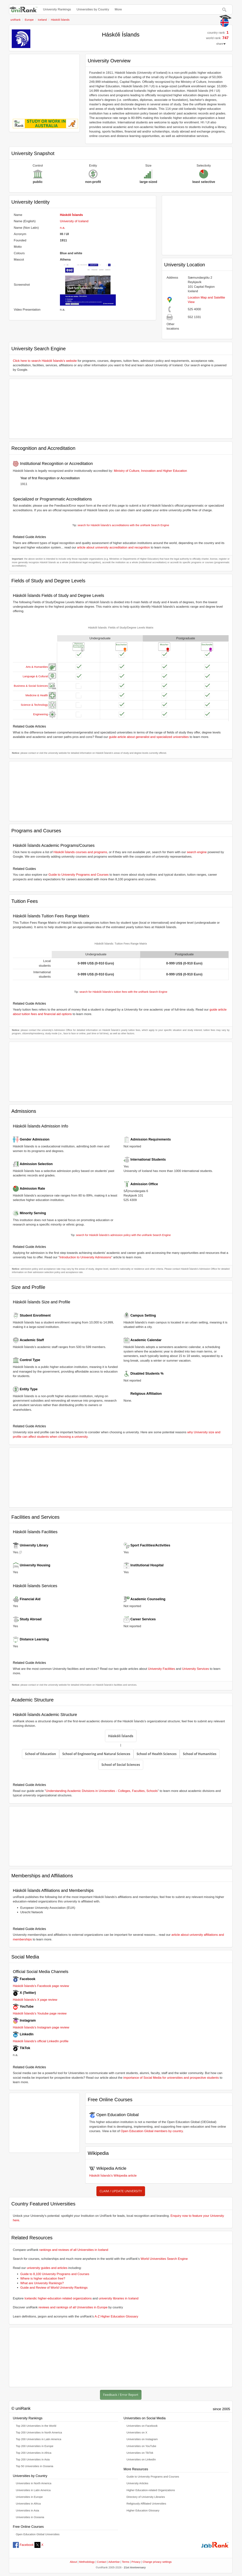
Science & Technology (38, 704)
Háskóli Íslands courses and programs (80, 852)
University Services (195, 1669)
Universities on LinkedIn (141, 2459)
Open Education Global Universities (38, 2534)
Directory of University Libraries (146, 2496)
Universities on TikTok (140, 2452)
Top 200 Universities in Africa (33, 2452)
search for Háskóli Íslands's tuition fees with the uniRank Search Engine (123, 991)
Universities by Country (93, 9)
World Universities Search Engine (164, 2259)
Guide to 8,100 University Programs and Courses (54, 2274)
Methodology (87, 2561)
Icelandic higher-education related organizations (58, 2298)
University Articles (137, 2483)
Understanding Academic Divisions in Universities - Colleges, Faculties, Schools (102, 1791)
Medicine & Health (41, 695)
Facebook (23, 2545)
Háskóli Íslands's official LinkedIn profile (41, 2041)
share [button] (221, 43)
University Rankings (57, 9)
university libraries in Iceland (118, 2298)
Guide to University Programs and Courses (78, 874)
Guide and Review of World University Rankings (54, 2287)
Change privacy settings (157, 2561)
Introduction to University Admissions (85, 1257)
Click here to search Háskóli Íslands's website (45, 361)
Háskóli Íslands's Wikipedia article (113, 2175)
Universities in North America (33, 2483)
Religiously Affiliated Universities (146, 2503)
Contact (101, 2561)
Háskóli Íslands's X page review (35, 1999)
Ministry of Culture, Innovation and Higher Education (150, 471)
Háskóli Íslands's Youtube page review (40, 2013)
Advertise (114, 2561)
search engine (197, 852)
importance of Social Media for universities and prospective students (171, 2077)
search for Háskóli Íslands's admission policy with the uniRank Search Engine (123, 1235)
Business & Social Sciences (35, 685)
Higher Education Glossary (143, 2510)
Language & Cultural (39, 676)
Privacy (135, 2561)
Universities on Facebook (142, 2425)
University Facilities (161, 1669)
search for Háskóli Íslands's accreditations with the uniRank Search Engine (123, 525)
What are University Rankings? (42, 2283)
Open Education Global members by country (152, 2131)
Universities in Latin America (33, 2490)
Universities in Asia (27, 2510)
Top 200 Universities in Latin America (38, 2439)
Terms (125, 2561)
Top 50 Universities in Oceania (34, 2466)
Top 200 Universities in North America (39, 2432)
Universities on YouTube (141, 2446)
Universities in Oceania (30, 2517)
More (118, 9)
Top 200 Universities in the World (36, 2425)
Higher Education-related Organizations (151, 2490)
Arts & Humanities (41, 666)
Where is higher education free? (42, 2278)
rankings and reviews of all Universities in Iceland (73, 2250)
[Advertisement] (44, 84)
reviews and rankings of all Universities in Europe (73, 2307)
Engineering (44, 714)
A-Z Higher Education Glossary (116, 2316)
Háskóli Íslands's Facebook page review (41, 1986)
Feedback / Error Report (120, 2394)
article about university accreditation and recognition (113, 547)
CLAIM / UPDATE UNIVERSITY (121, 2191)
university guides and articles (47, 2268)
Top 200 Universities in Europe (34, 2446)
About (73, 2561)
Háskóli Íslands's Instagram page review (41, 2027)
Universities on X (137, 2432)
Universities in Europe (29, 2496)
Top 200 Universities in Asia (33, 2459)
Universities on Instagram (142, 2439)
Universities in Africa (28, 2503)
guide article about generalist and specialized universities (149, 737)
